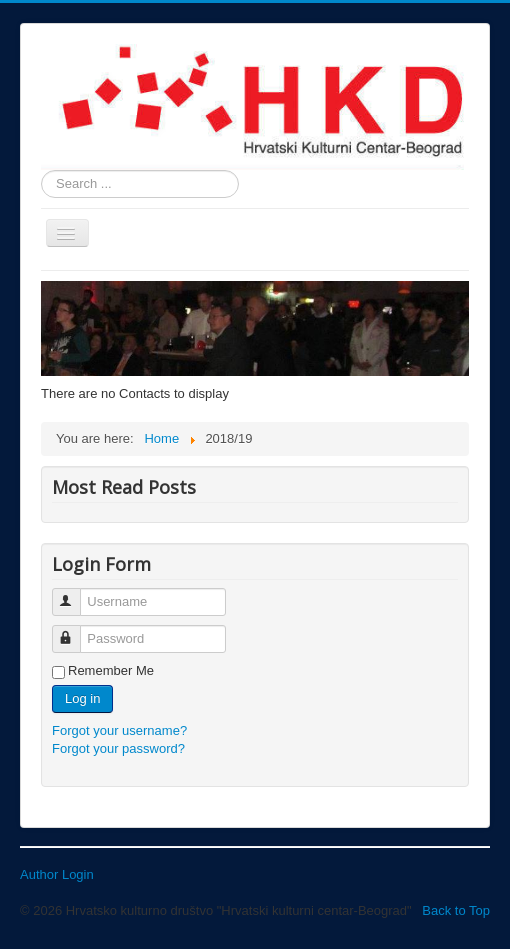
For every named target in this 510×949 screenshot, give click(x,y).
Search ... (41, 170)
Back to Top (456, 910)
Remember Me (111, 670)
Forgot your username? (119, 730)
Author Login (57, 874)
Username (75, 593)
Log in (82, 698)
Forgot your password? (118, 748)
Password (75, 630)
